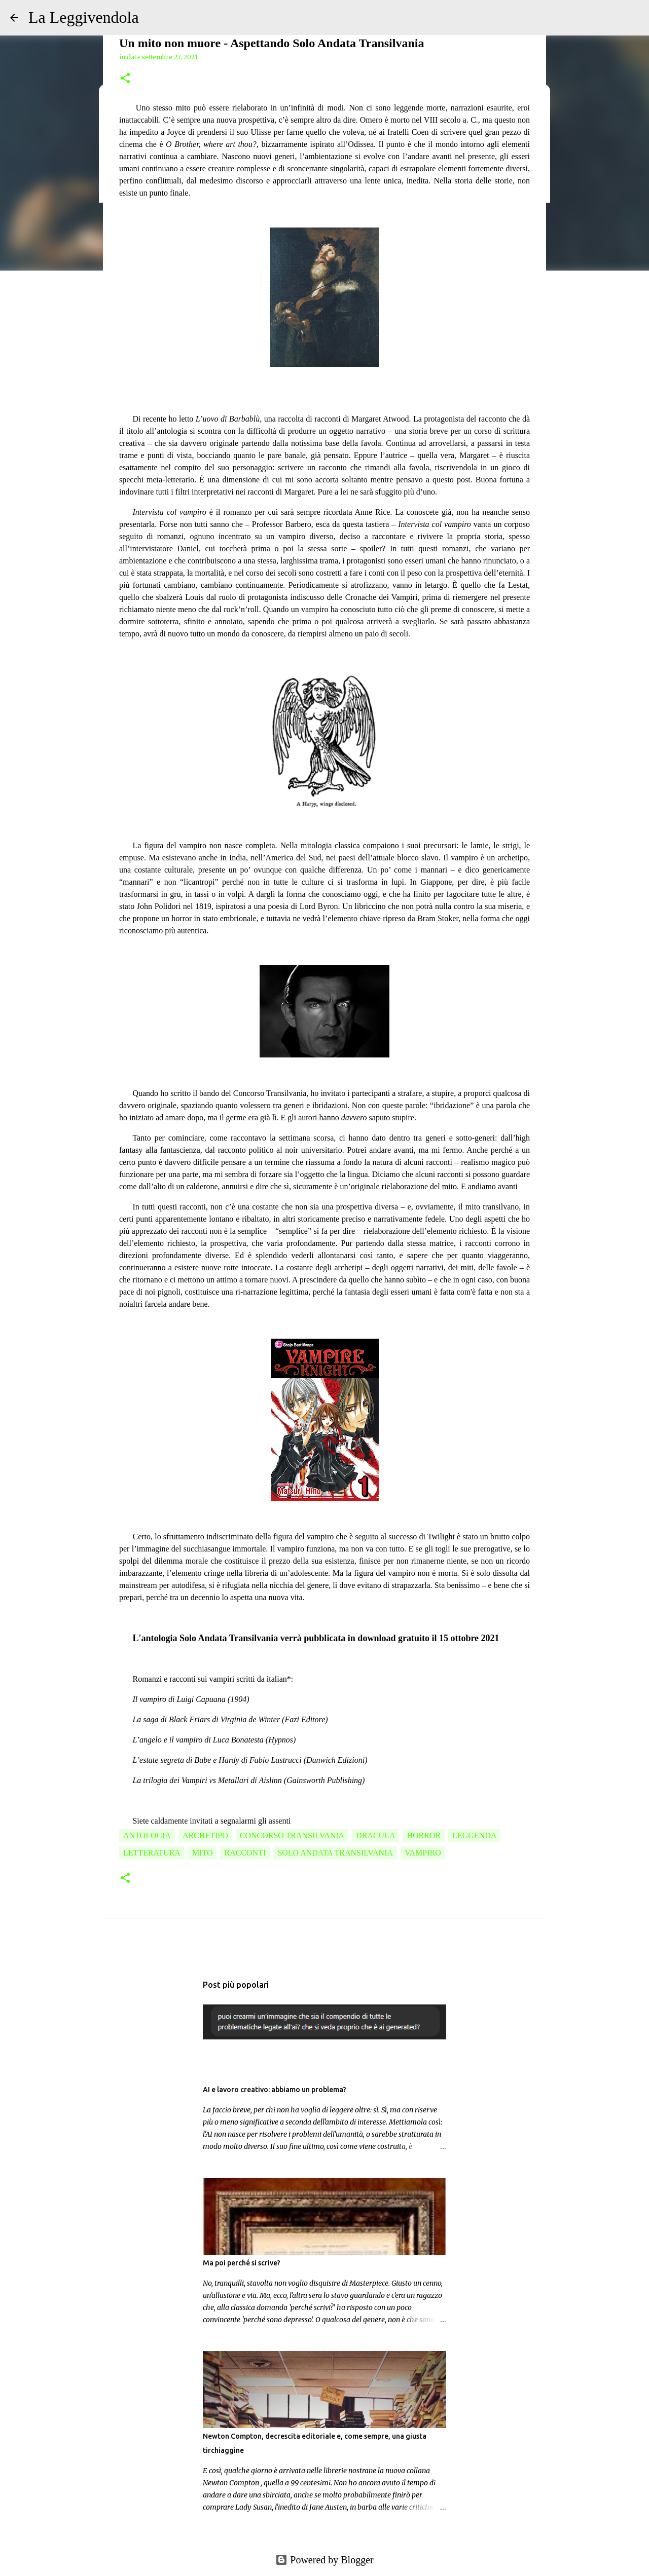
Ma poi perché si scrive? (241, 2263)
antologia (147, 1835)
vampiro (423, 1852)
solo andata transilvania (335, 1852)
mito (202, 1852)
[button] (125, 79)
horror (424, 1835)
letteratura (152, 1852)
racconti (245, 1852)
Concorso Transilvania (292, 1835)
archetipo (205, 1835)
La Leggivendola (83, 17)
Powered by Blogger (324, 2559)
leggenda (474, 1835)
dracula (375, 1835)
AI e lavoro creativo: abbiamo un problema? (274, 2090)
